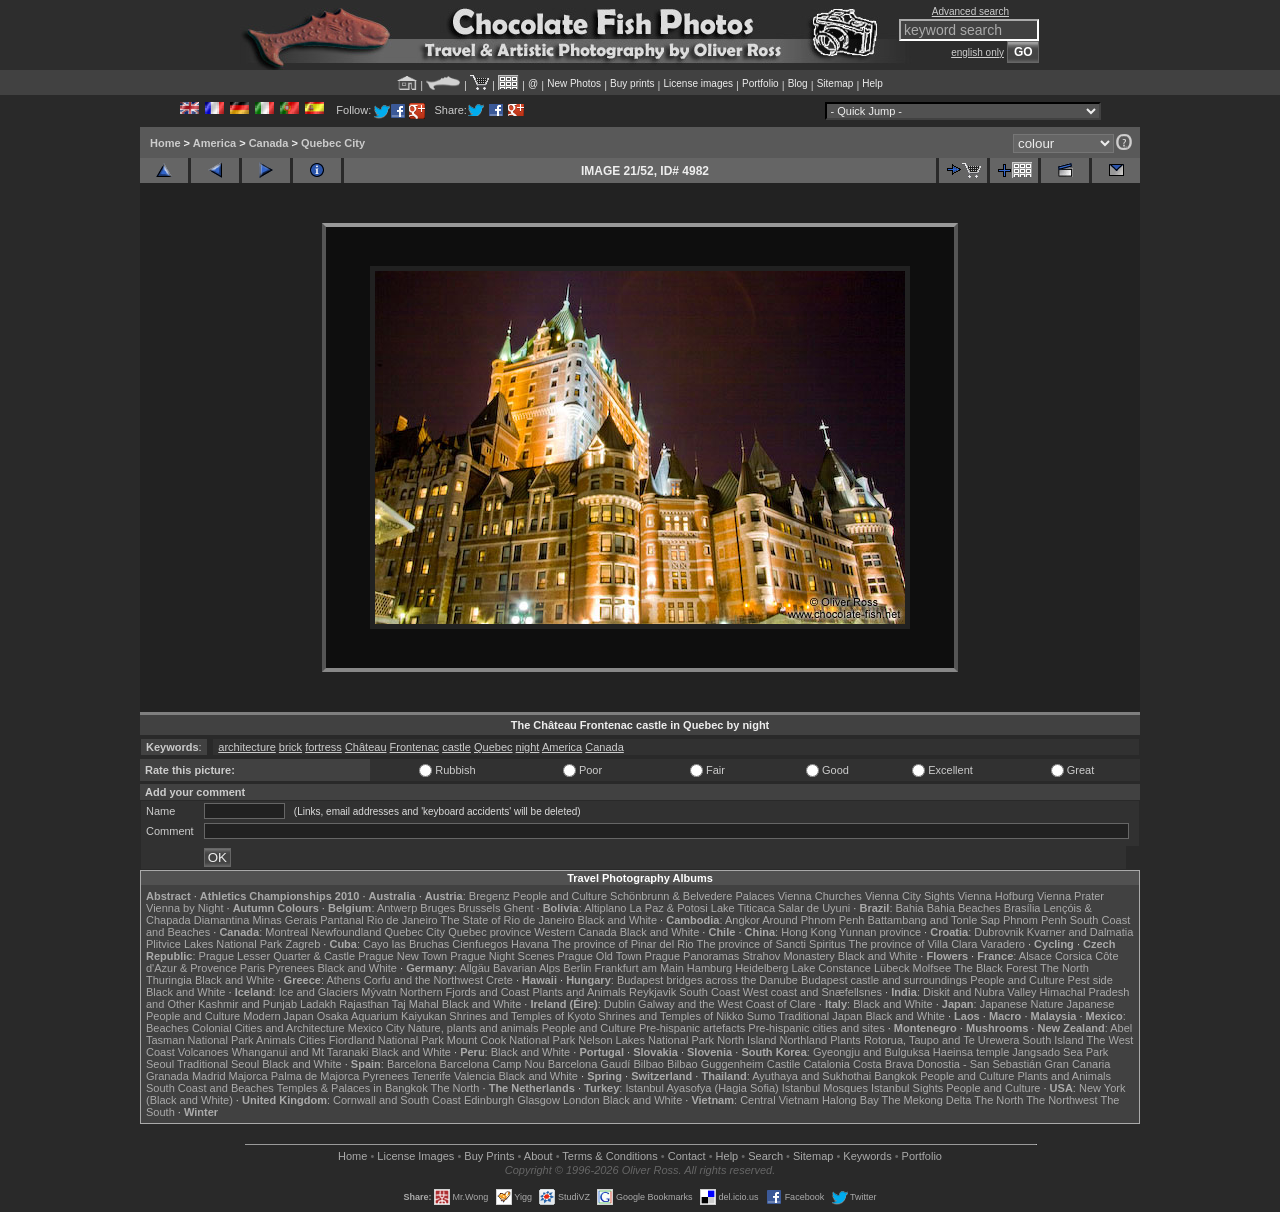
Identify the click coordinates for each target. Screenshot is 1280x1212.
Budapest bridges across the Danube (707, 980)
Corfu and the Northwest (423, 980)
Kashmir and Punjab (247, 1004)
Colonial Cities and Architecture (268, 1028)
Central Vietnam (779, 1100)
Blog (798, 83)
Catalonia (826, 1064)
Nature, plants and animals (473, 1028)
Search (765, 1156)
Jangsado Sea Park (1060, 1052)
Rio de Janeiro (402, 920)
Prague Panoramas (692, 956)
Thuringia (169, 980)
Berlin (577, 968)
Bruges (437, 908)
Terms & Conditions (609, 1156)
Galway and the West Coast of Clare (727, 1004)
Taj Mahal (415, 1004)
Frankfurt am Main (639, 968)
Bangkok (895, 1076)
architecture (246, 747)
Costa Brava (883, 1064)
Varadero (1002, 944)
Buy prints (632, 83)
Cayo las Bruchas (406, 944)
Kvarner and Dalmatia (1080, 932)
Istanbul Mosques (825, 1088)
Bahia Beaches (964, 908)
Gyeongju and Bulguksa (871, 1052)
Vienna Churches (820, 896)
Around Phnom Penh (813, 920)
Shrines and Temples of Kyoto (522, 1016)
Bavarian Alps (526, 968)
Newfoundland (346, 932)
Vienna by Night (184, 908)
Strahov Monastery (788, 956)
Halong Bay (850, 1100)
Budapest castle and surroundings (884, 980)
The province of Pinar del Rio (623, 944)
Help (872, 83)
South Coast (709, 992)
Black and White (617, 920)
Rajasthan (364, 1004)
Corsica (1073, 956)
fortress (323, 747)
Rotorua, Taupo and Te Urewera (942, 1040)
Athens (343, 980)
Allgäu (474, 968)
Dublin (619, 1004)
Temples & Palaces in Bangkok (352, 1088)
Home (165, 143)
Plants (845, 1040)
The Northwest (1062, 1100)
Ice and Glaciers (318, 992)
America (214, 143)
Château (366, 747)
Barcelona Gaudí (589, 1064)
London (581, 1100)
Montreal (286, 932)
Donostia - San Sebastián (979, 1064)
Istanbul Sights (907, 1088)
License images (698, 83)
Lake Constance (831, 968)
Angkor (742, 920)
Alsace (1035, 956)
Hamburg (709, 968)
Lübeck (891, 968)
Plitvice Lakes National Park (214, 944)
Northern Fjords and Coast (465, 992)
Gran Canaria (1077, 1064)
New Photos (574, 83)
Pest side (1090, 980)
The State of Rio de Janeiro (508, 920)
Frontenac (415, 747)
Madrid (209, 1076)
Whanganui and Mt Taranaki (300, 1052)
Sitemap (835, 83)
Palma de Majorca (315, 1076)
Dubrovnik (999, 932)
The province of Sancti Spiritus (771, 944)
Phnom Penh (1035, 920)
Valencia (474, 1076)
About (538, 1156)
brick (290, 747)
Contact (687, 1156)
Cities (312, 1040)
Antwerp (397, 908)
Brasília (1022, 908)
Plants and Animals (579, 992)
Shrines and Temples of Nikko (670, 1016)
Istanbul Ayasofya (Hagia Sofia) (701, 1088)
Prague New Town (402, 956)
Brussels (479, 908)
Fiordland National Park (386, 1040)
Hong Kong (808, 932)
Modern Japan (278, 1016)
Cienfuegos (480, 944)
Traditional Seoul (218, 1064)
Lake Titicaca (743, 908)
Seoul (160, 1064)
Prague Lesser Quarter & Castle (277, 956)
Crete (499, 980)
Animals (275, 1040)
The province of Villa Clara (913, 944)
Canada (269, 143)
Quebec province (489, 932)
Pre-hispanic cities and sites (816, 1028)
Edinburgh (489, 1100)
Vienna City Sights (910, 896)
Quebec (493, 747)
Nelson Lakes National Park (646, 1040)
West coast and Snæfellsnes (812, 992)
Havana (530, 944)
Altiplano (605, 908)
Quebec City (333, 143)
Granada (167, 1076)
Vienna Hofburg (996, 896)
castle (456, 747)
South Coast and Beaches (210, 1088)
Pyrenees (291, 968)
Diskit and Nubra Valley (980, 992)
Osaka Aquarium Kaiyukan (382, 1016)
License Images (415, 1156)
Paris (252, 968)
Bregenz (489, 896)
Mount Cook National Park (511, 1040)
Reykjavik (652, 992)
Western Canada (575, 932)
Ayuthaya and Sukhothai (811, 1076)
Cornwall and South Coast (397, 1100)
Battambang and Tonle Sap (933, 920)
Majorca (248, 1076)
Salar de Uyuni (814, 908)
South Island (1053, 1040)
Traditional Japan (820, 1016)
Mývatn (378, 992)
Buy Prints (489, 1156)
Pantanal (341, 920)
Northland (804, 1040)
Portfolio (760, 83)
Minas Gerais (284, 920)
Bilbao (648, 1064)
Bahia (910, 908)
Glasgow (538, 1100)
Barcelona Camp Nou (492, 1064)
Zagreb (302, 944)
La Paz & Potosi (669, 908)
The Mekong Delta (927, 1100)
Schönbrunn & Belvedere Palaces (692, 896)
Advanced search (970, 11)
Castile (784, 1064)
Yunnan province (880, 932)
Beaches (167, 1028)
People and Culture (560, 896)
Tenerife (431, 1076)
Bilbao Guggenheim (715, 1064)
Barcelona (412, 1064)
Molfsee (932, 968)
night (528, 747)
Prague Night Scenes (502, 956)
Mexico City (376, 1028)
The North (1064, 968)
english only (977, 52)
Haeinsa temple (971, 1052)
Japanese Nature (1022, 1004)
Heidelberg (761, 968)
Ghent (519, 908)
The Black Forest (995, 968)
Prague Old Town (599, 956)
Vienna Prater (1070, 896)
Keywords (867, 1156)
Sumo (761, 1016)
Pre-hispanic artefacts (692, 1028)
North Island (746, 1040)
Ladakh (318, 1004)
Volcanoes (203, 1052)
